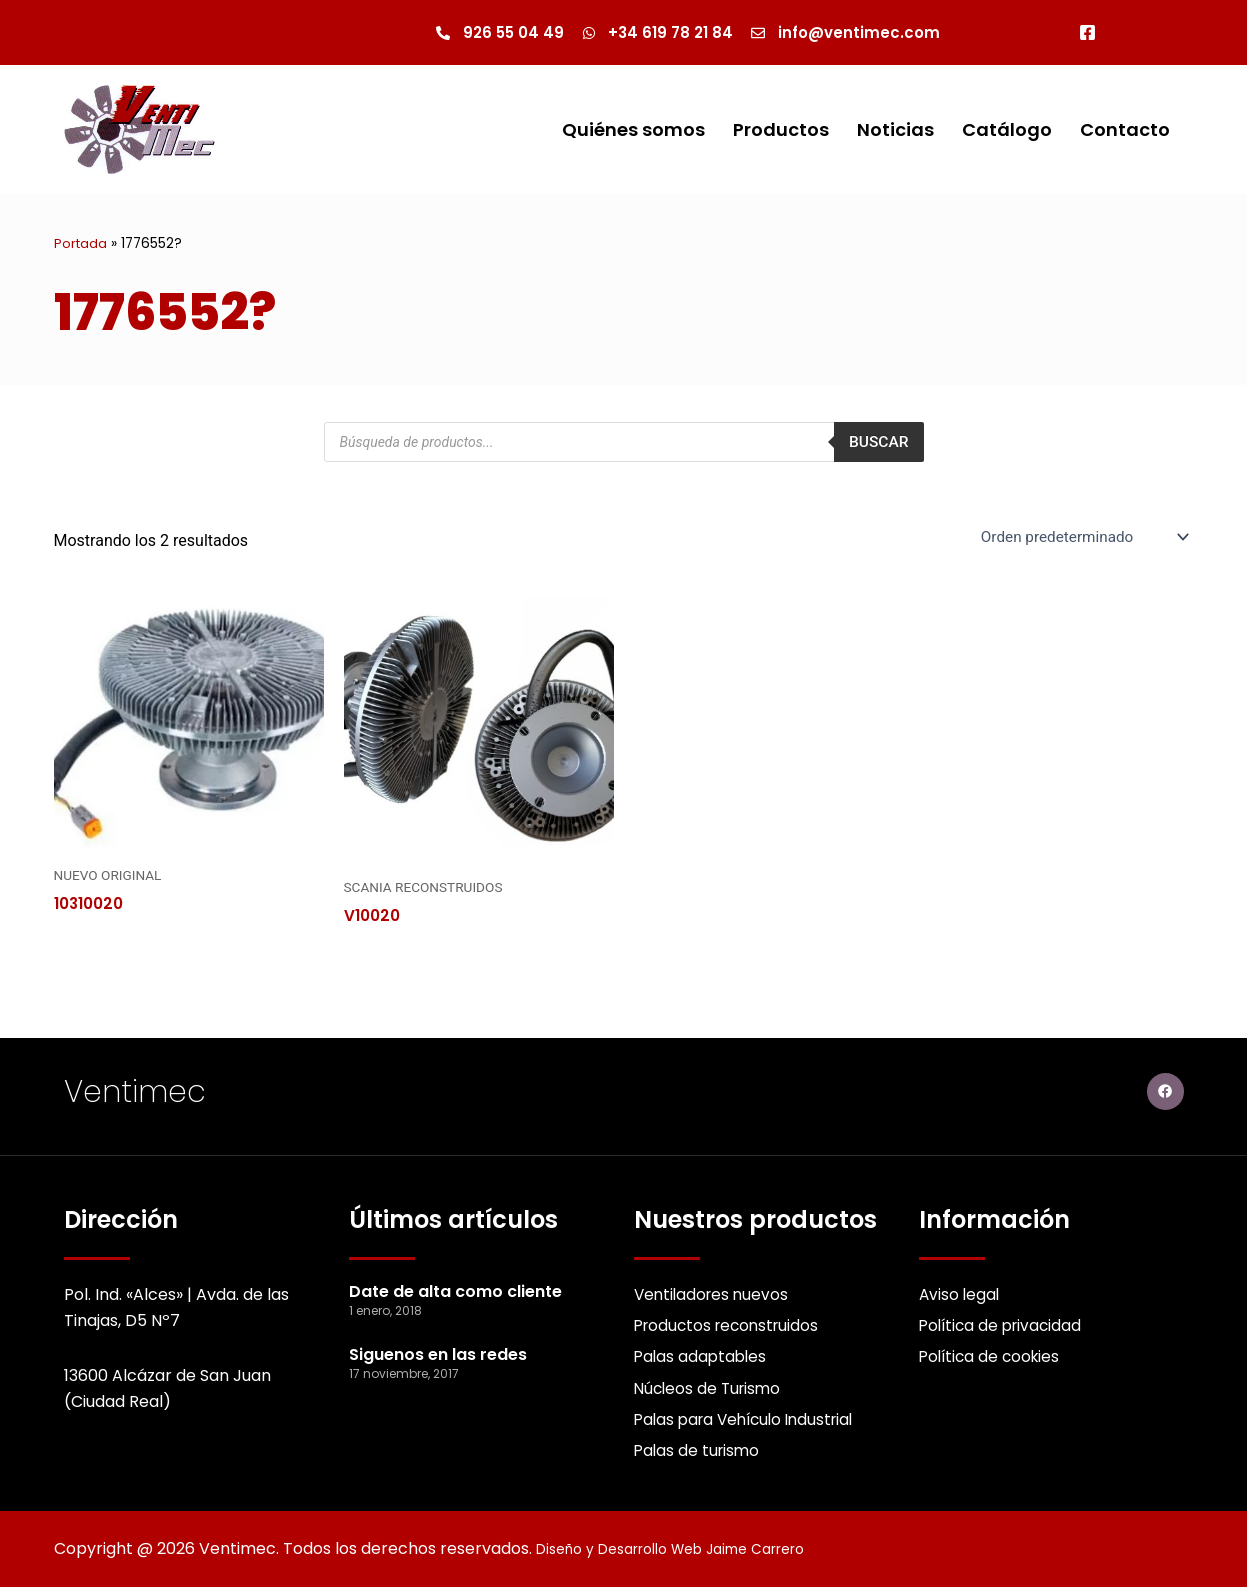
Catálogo (1007, 130)
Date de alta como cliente (455, 1284)
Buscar (877, 443)
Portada (81, 244)
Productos (781, 130)
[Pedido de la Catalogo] (1078, 538)
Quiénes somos (633, 130)
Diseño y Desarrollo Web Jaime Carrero (692, 1548)
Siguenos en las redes (438, 1348)
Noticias (895, 130)
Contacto (1125, 130)
